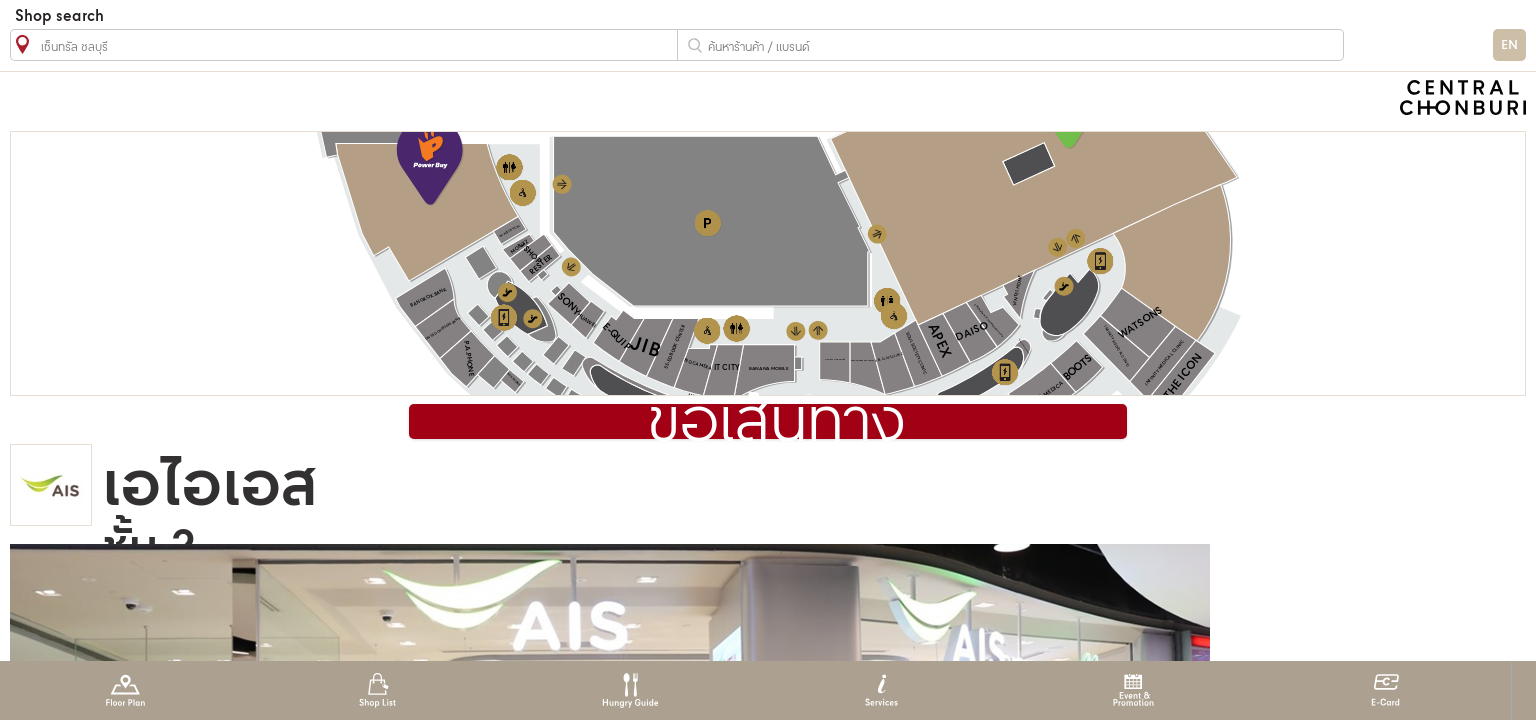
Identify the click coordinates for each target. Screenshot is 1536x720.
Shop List (377, 690)
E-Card (1385, 690)
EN (1509, 45)
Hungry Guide (629, 690)
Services (881, 690)
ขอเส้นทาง (776, 424)
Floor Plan (125, 690)
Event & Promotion (1133, 690)
